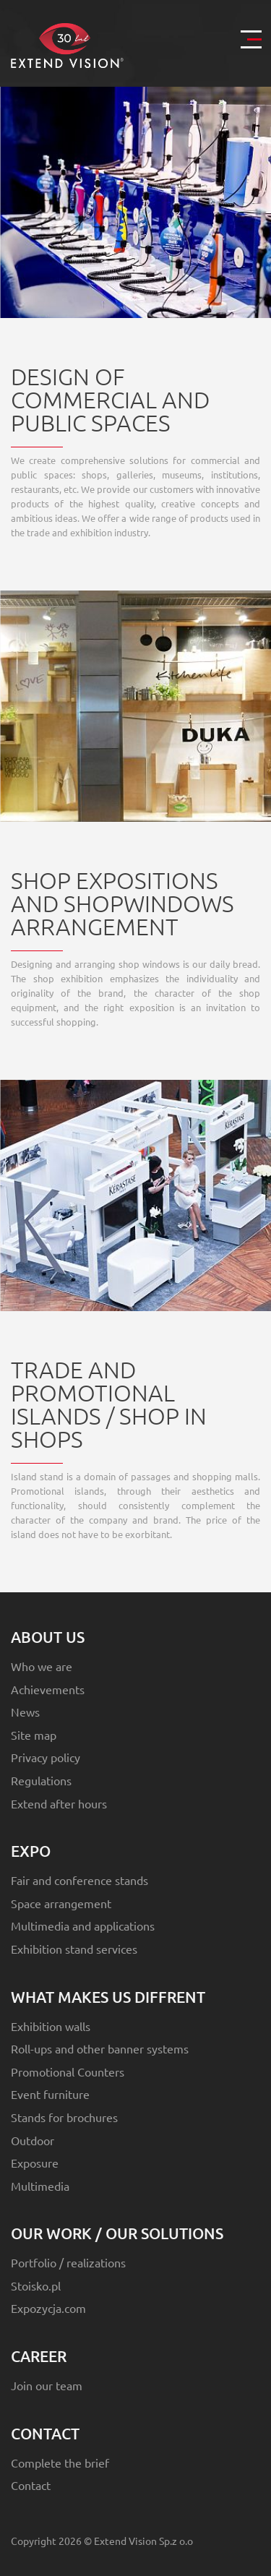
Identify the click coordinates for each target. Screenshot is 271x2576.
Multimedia (40, 2185)
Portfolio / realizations (68, 2262)
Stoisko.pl (36, 2285)
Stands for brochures (64, 2117)
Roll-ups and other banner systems (100, 2048)
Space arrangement (61, 1903)
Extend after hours (59, 1803)
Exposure (35, 2162)
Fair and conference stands (79, 1880)
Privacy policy (45, 1757)
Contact (31, 2485)
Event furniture (50, 2094)
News (25, 1711)
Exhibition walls (50, 2026)
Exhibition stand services (74, 1948)
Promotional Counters (67, 2071)
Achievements (48, 1689)
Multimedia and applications (83, 1925)
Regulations (41, 1780)
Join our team (46, 2385)
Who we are (41, 1666)
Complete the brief (60, 2462)
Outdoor (32, 2140)
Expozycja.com (48, 2308)
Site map (33, 1734)
